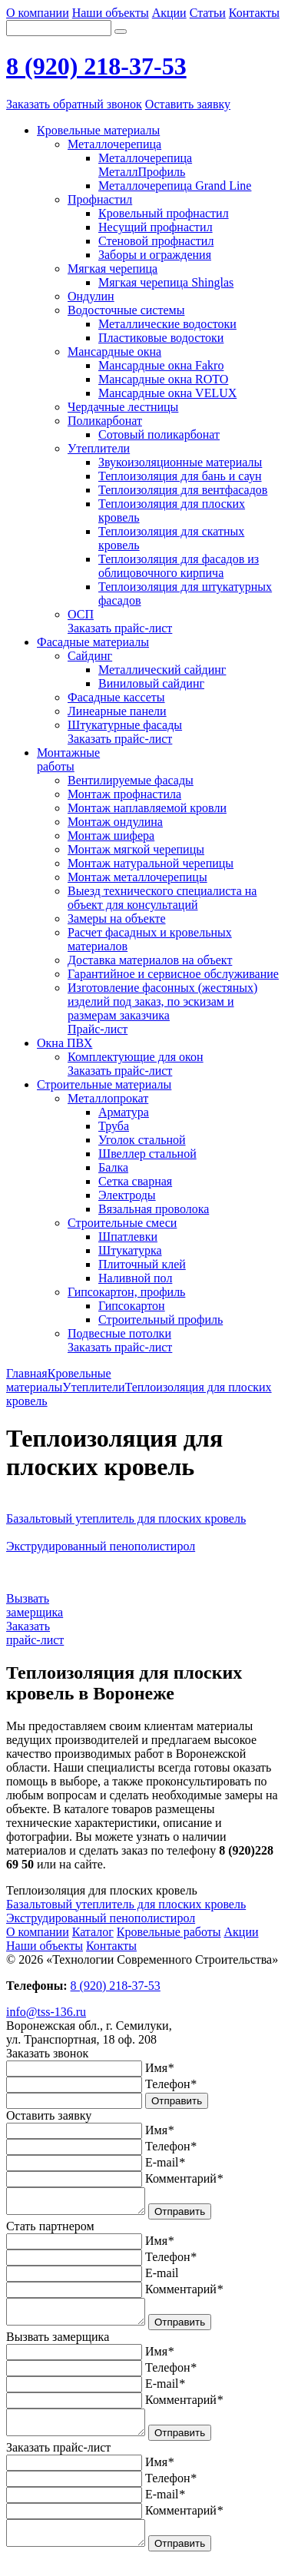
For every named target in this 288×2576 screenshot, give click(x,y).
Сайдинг (90, 655)
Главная (27, 1373)
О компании (37, 12)
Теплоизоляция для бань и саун (180, 475)
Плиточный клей (142, 1264)
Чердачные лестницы (123, 406)
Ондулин (91, 296)
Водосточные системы (126, 310)
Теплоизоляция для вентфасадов (182, 489)
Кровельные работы (169, 1931)
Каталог (93, 1931)
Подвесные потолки (119, 1333)
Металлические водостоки (167, 323)
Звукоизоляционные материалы (180, 462)
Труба (113, 1125)
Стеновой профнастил (156, 240)
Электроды (127, 1195)
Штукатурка (130, 1250)
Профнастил (100, 199)
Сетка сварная (135, 1181)
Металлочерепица (114, 144)
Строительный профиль (160, 1319)
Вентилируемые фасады (131, 780)
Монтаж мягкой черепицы (136, 849)
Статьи (208, 12)
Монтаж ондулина (115, 821)
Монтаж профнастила (124, 794)
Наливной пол (135, 1278)
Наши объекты (110, 12)
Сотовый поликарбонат (159, 434)
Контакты (254, 12)
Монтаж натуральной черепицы (150, 863)
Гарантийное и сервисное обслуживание (173, 973)
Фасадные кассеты (116, 697)
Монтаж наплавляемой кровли (147, 807)
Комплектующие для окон (136, 1056)
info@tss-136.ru (46, 2011)
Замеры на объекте (117, 918)
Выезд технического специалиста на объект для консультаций (162, 897)
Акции (169, 12)
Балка (113, 1167)
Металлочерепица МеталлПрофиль (145, 164)
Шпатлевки (127, 1236)
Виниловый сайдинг (151, 683)
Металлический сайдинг (162, 669)
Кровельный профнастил (163, 213)
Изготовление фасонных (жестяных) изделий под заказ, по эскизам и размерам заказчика (162, 1001)
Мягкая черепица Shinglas (165, 282)
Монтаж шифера (111, 835)
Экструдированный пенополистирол (100, 1918)
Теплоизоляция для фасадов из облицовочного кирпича (178, 565)
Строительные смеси (122, 1222)
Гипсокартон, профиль (126, 1291)
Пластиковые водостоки (160, 337)
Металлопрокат (108, 1098)
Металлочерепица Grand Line (174, 185)
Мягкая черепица (112, 268)
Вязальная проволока (153, 1208)
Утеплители (99, 448)
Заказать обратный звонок (74, 104)
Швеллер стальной (147, 1153)
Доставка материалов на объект (150, 959)
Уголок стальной (142, 1139)
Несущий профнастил (155, 227)
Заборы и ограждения (154, 254)
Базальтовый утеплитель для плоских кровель (126, 1904)
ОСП (81, 614)
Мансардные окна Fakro (160, 365)
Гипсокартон (131, 1305)
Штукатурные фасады (125, 724)
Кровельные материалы (58, 1380)
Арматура (123, 1112)
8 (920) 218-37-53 (96, 66)
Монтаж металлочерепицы (137, 877)
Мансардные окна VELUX (167, 392)
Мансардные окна (114, 351)
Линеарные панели (117, 711)
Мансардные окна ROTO (163, 379)
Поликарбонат (105, 420)
